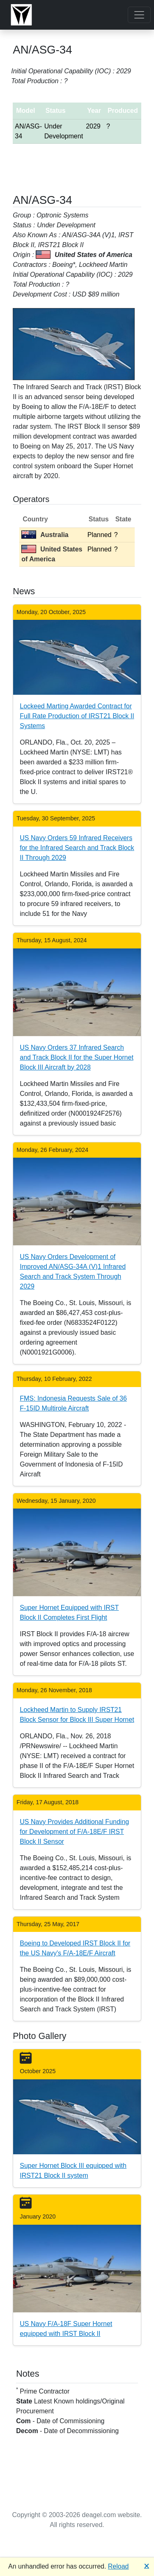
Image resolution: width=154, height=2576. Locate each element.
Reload (118, 2566)
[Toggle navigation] (139, 15)
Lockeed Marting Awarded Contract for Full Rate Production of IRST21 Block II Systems (77, 716)
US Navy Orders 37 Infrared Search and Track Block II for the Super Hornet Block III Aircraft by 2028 (76, 1057)
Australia (44, 534)
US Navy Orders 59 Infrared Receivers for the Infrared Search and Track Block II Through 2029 (77, 847)
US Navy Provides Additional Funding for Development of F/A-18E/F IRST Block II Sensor (74, 1831)
